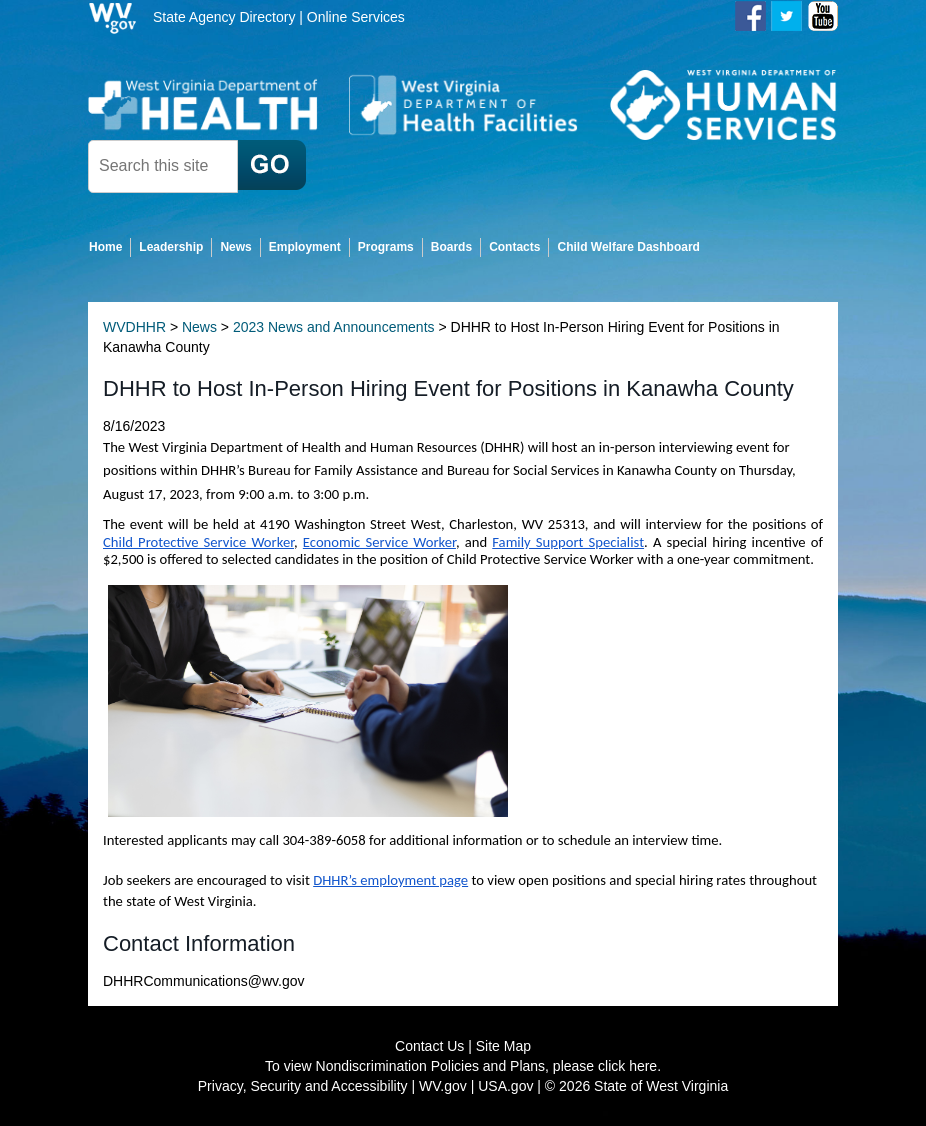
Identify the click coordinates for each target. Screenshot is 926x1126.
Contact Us (429, 1046)
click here (627, 1066)
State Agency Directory (224, 17)
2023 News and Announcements (334, 327)
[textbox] (163, 166)
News (199, 327)
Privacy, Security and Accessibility (303, 1086)
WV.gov (443, 1086)
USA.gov (505, 1086)
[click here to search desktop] (272, 165)
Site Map (503, 1046)
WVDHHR (134, 327)
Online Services (356, 17)
